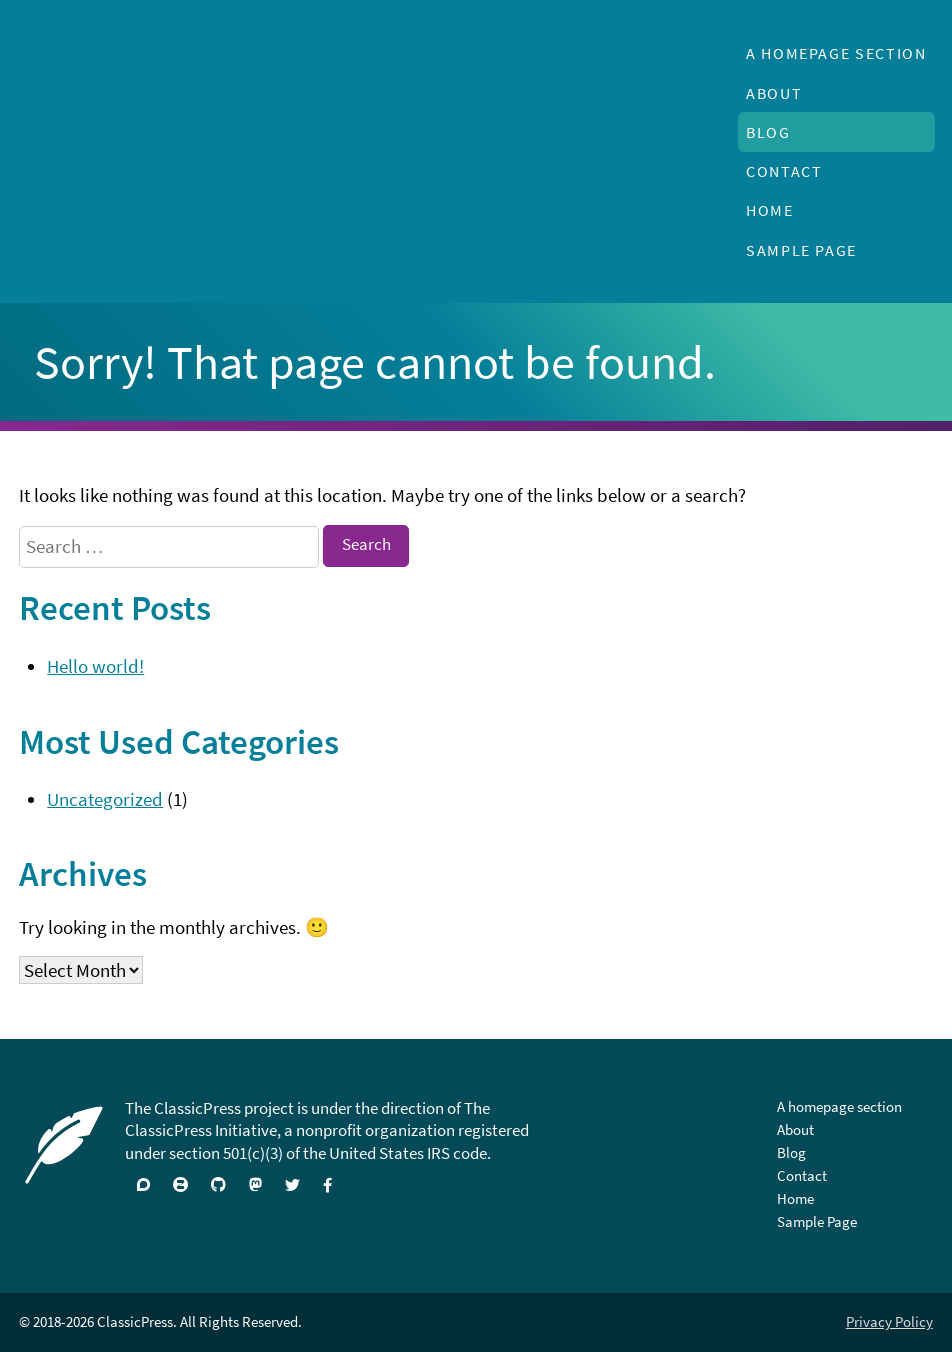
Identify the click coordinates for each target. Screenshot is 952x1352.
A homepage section (836, 53)
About (774, 93)
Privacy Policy (889, 1321)
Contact (784, 171)
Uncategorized (105, 799)
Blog (768, 132)
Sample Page (801, 250)
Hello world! (95, 666)
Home (770, 210)
